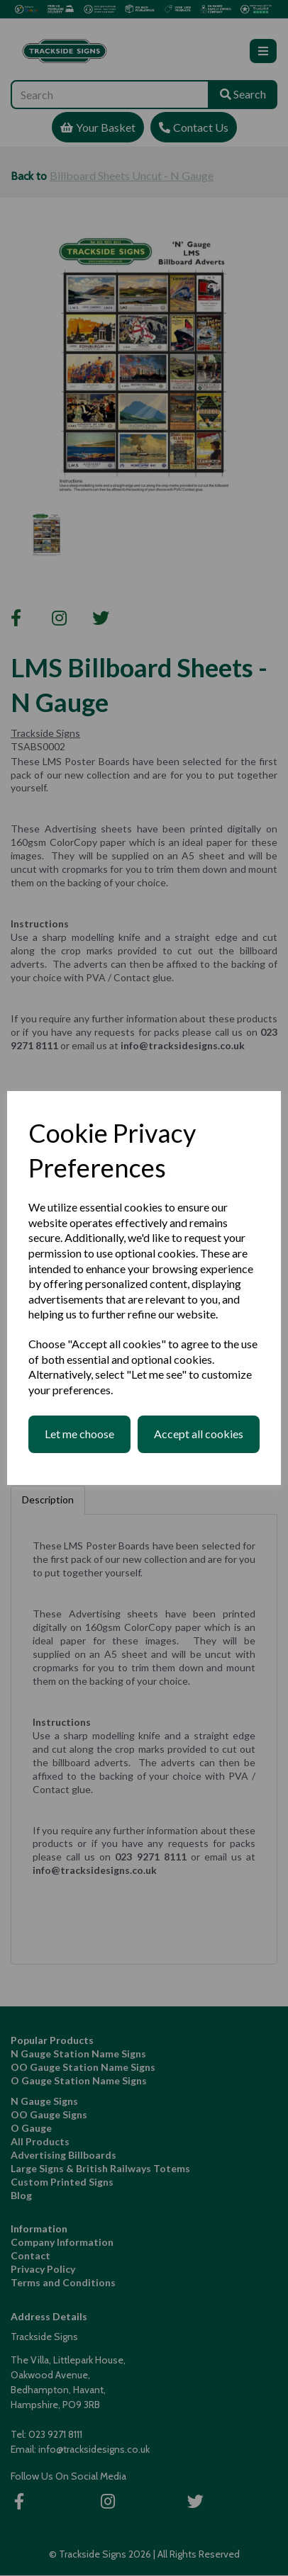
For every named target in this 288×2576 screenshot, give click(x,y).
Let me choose (79, 1433)
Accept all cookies (198, 1433)
